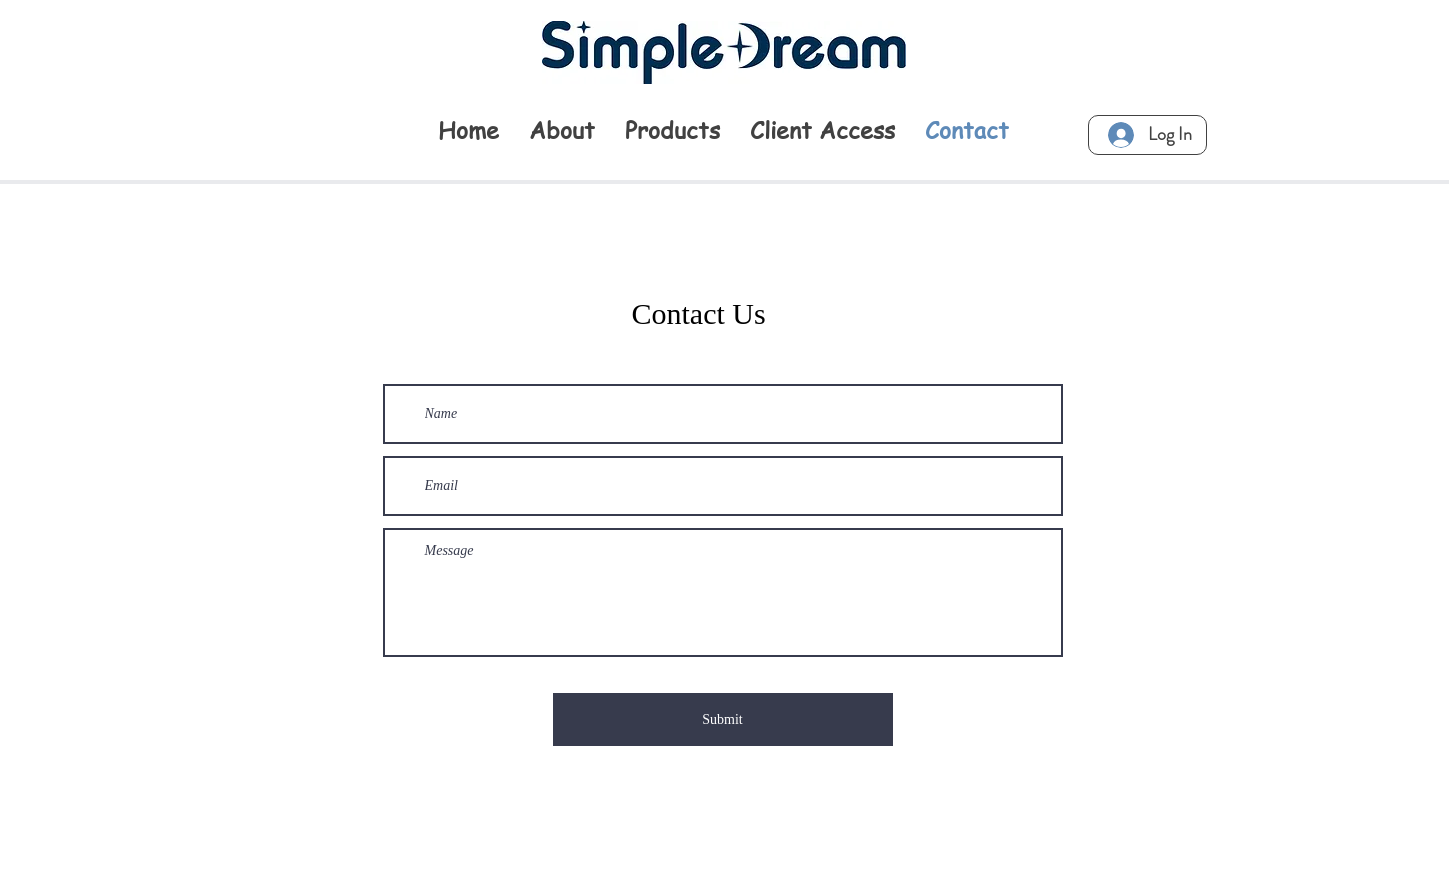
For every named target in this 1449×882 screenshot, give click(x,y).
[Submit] (723, 719)
